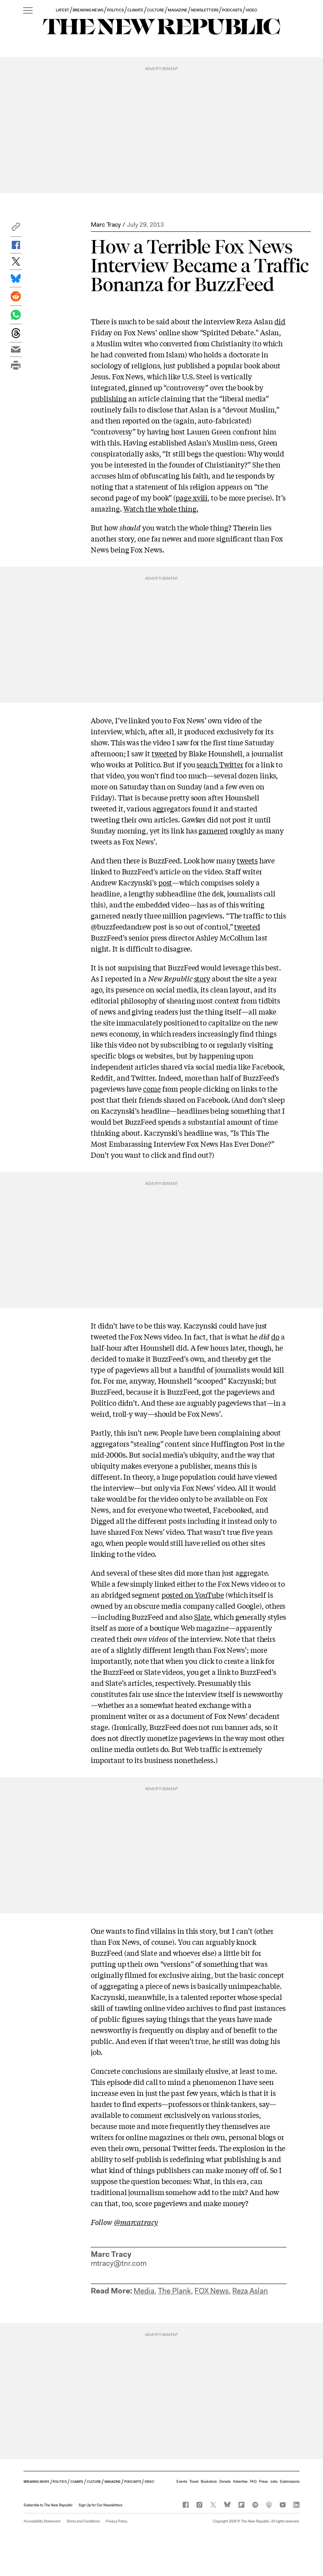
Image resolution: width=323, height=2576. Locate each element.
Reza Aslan (250, 2291)
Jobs (273, 2481)
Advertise (240, 2481)
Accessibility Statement (42, 2521)
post (165, 882)
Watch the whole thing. (160, 508)
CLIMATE (135, 10)
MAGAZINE (177, 10)
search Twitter (219, 764)
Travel (193, 2481)
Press (263, 2481)
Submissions (289, 2481)
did (279, 321)
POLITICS (115, 10)
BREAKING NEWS (88, 10)
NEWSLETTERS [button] (204, 10)
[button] (16, 229)
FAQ (253, 2481)
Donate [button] (225, 2481)
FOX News (212, 2291)
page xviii (191, 497)
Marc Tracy (106, 224)
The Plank (174, 2291)
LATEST (62, 10)
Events (181, 2481)
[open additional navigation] (28, 11)
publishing (109, 398)
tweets (247, 860)
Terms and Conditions (83, 2521)
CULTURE (155, 10)
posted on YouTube (193, 1594)
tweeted (164, 753)
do (275, 1336)
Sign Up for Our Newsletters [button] (100, 2505)
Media (144, 2291)
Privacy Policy (116, 2521)
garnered (213, 830)
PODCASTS (232, 10)
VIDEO (251, 10)
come (152, 1088)
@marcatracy (136, 2222)
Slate (202, 1616)
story (202, 978)
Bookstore (209, 2481)
